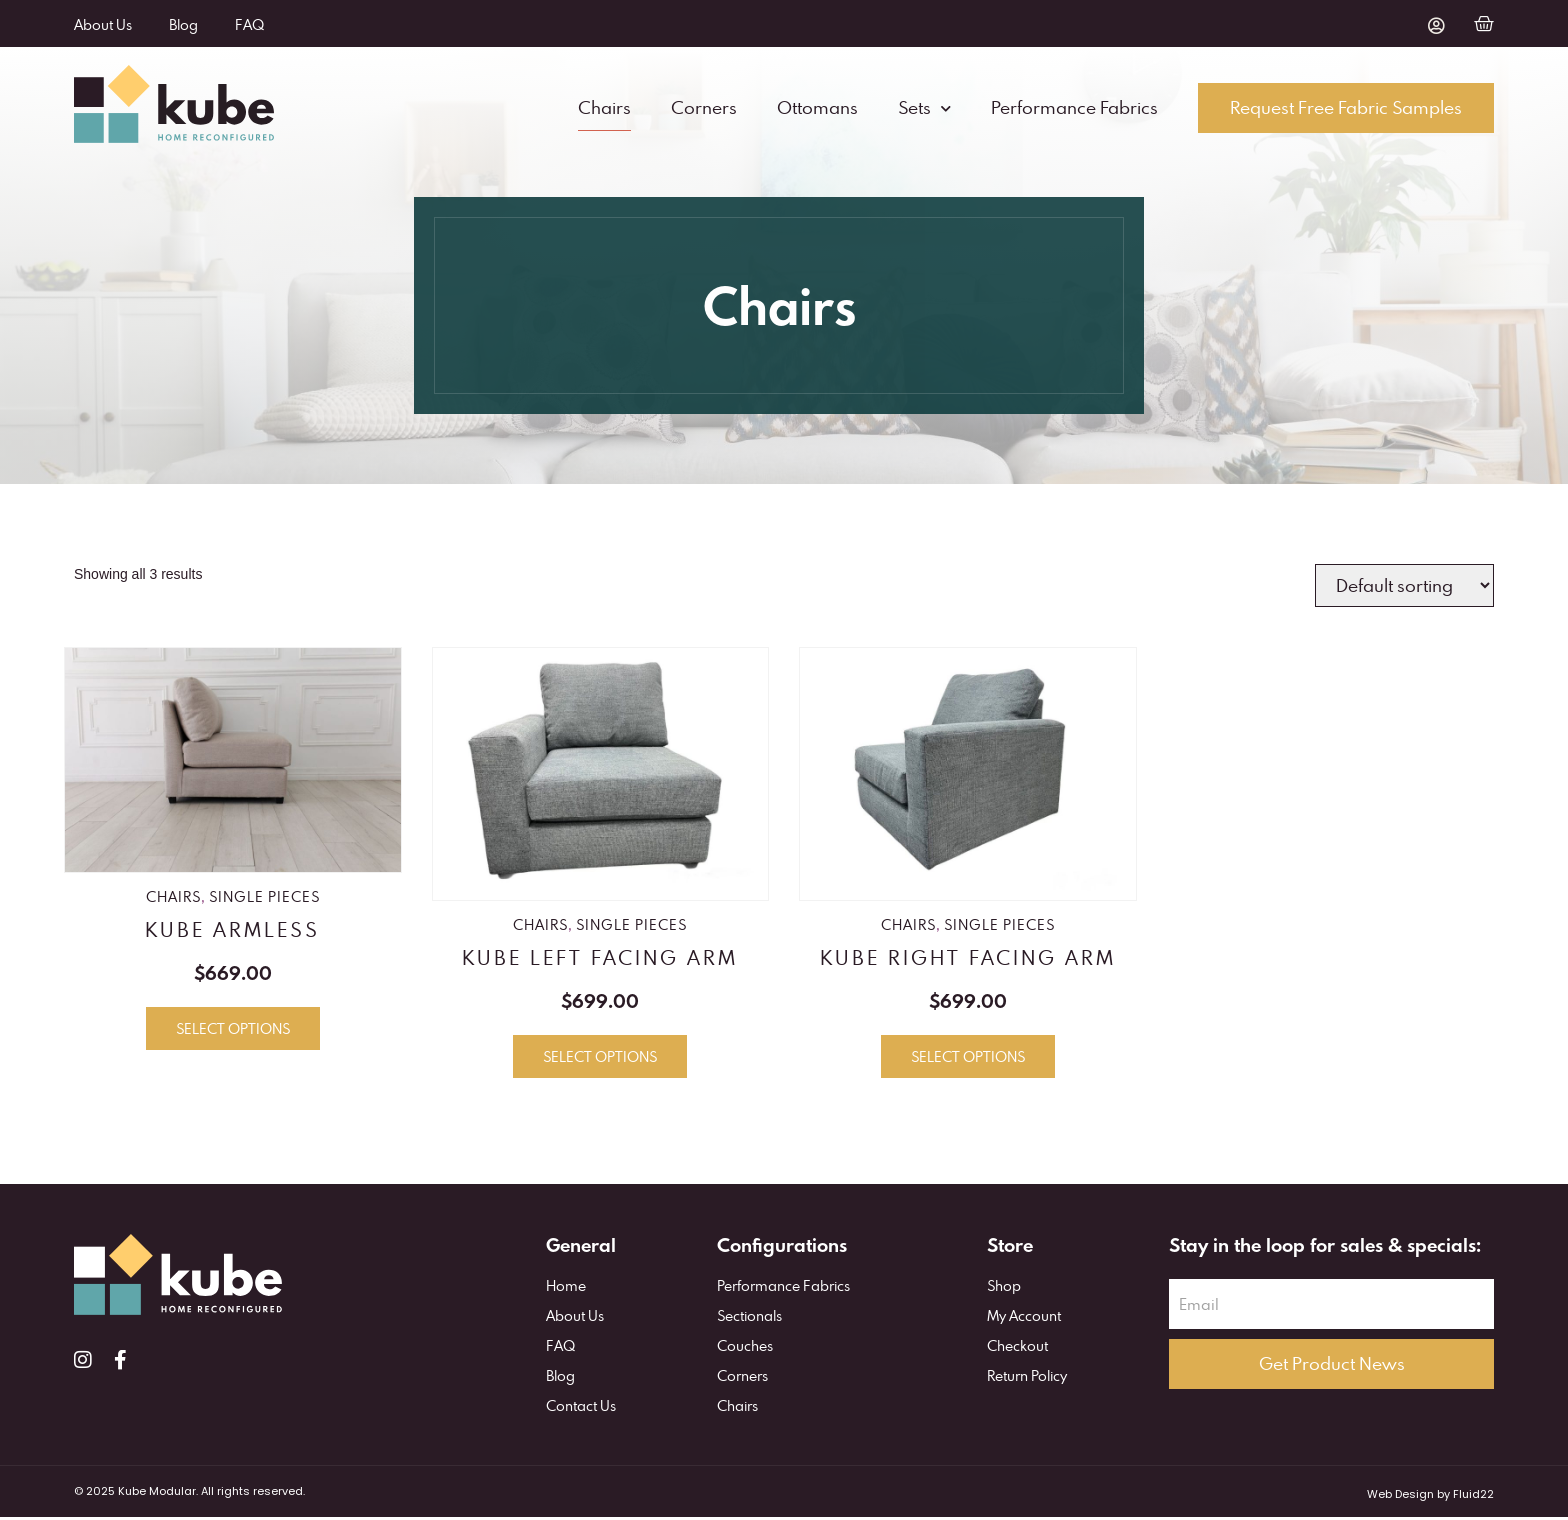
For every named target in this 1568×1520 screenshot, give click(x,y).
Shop (1004, 1289)
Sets (924, 109)
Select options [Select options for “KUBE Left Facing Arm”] (600, 1060)
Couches (745, 1349)
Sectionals (749, 1319)
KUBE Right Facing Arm (968, 960)
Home (566, 1289)
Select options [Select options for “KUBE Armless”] (233, 1032)
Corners (704, 109)
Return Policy (1027, 1379)
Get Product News (1332, 1367)
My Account (1024, 1319)
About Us (103, 24)
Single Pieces (264, 899)
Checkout (1017, 1349)
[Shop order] (1404, 588)
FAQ (255, 24)
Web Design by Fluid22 (1430, 1497)
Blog (186, 24)
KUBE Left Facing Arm (600, 960)
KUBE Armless (232, 932)
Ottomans (817, 109)
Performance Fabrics (1074, 109)
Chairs (604, 109)
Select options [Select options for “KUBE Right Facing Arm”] (968, 1060)
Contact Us (581, 1409)
